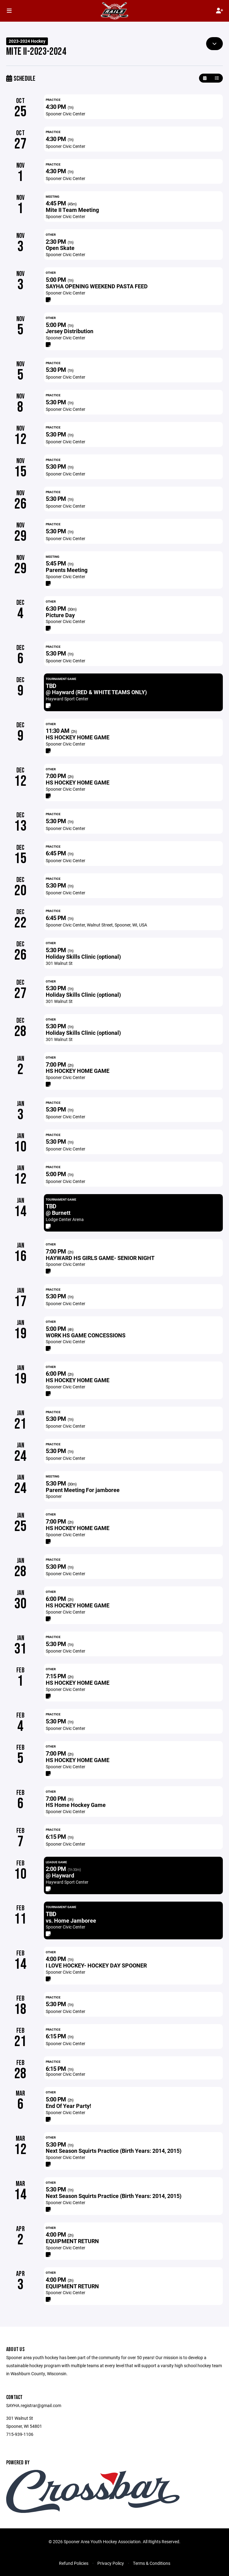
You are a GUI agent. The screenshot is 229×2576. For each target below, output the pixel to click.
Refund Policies (73, 2563)
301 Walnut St (59, 963)
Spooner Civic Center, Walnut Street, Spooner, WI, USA (96, 925)
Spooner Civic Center (65, 114)
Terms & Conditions (151, 2563)
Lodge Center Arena (65, 1219)
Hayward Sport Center (67, 699)
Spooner (54, 1496)
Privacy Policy (110, 2563)
